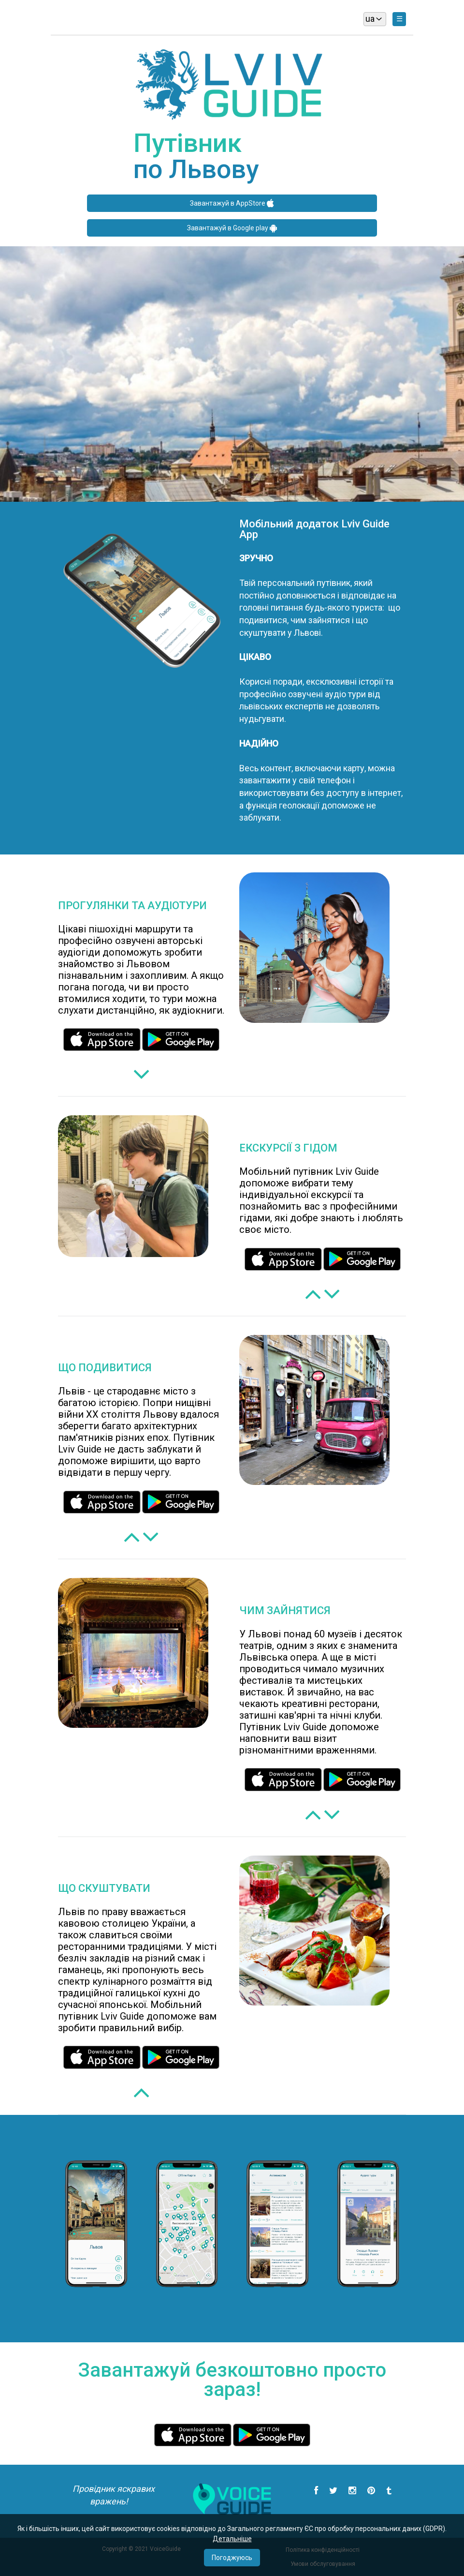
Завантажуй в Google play (232, 228)
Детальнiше (232, 2539)
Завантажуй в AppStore (232, 203)
